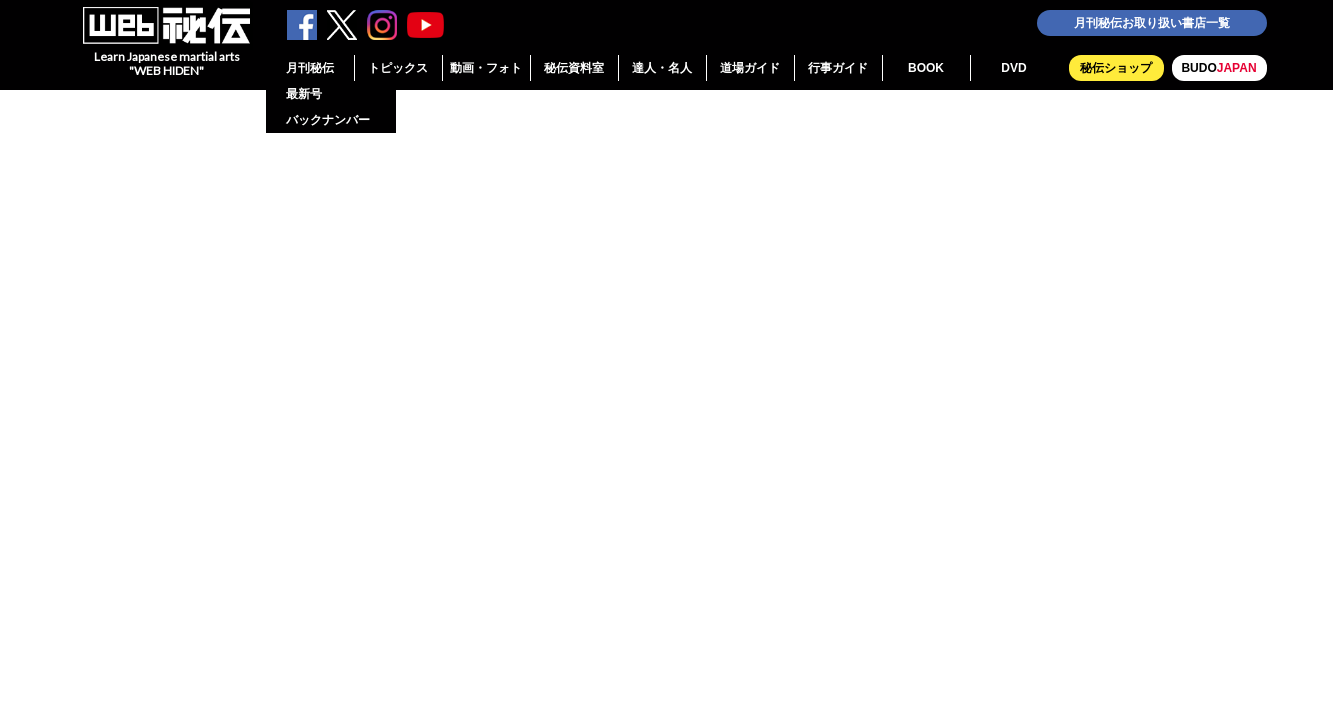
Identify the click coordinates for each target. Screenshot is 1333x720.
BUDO (1218, 68)
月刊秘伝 (310, 68)
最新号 (304, 94)
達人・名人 (662, 68)
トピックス (398, 68)
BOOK (926, 68)
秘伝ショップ (1116, 68)
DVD (1013, 68)
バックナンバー (328, 120)
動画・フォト (486, 68)
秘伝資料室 (574, 68)
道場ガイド (750, 68)
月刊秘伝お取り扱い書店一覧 (1152, 23)
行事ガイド (838, 68)
